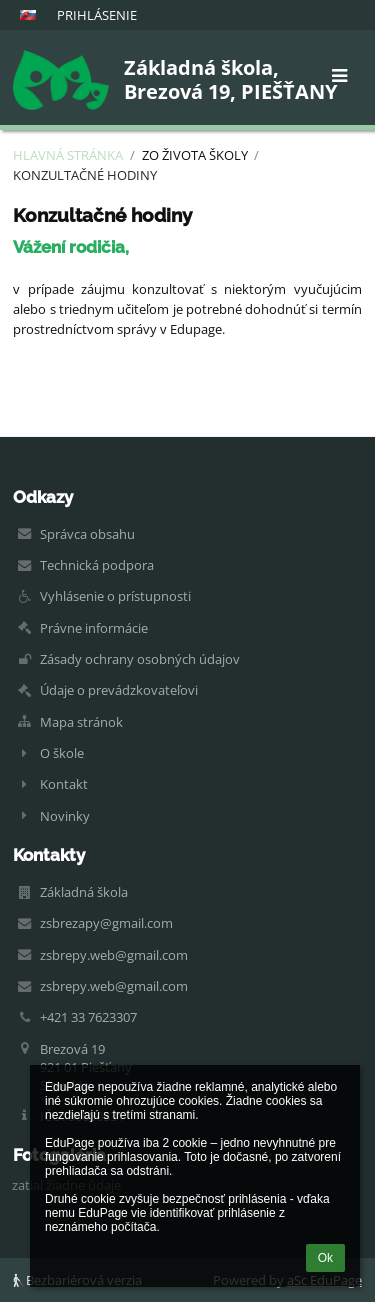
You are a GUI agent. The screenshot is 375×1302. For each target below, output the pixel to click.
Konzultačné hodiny (85, 175)
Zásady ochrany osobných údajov (140, 659)
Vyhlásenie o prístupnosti (115, 596)
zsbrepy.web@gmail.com (114, 955)
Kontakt (64, 784)
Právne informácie (94, 628)
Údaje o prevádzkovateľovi (119, 690)
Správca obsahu (87, 534)
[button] (28, 15)
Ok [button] (325, 1258)
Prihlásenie (97, 15)
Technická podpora (97, 565)
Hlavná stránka (68, 155)
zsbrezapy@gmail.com (106, 923)
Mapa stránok (81, 722)
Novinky (65, 816)
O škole (62, 753)
